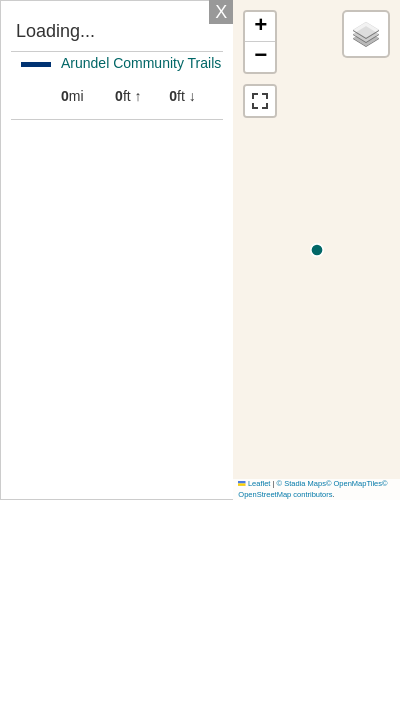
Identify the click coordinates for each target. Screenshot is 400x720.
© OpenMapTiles (354, 483)
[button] (260, 27)
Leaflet (254, 483)
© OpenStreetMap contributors (312, 489)
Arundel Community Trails (141, 63)
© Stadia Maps (301, 483)
